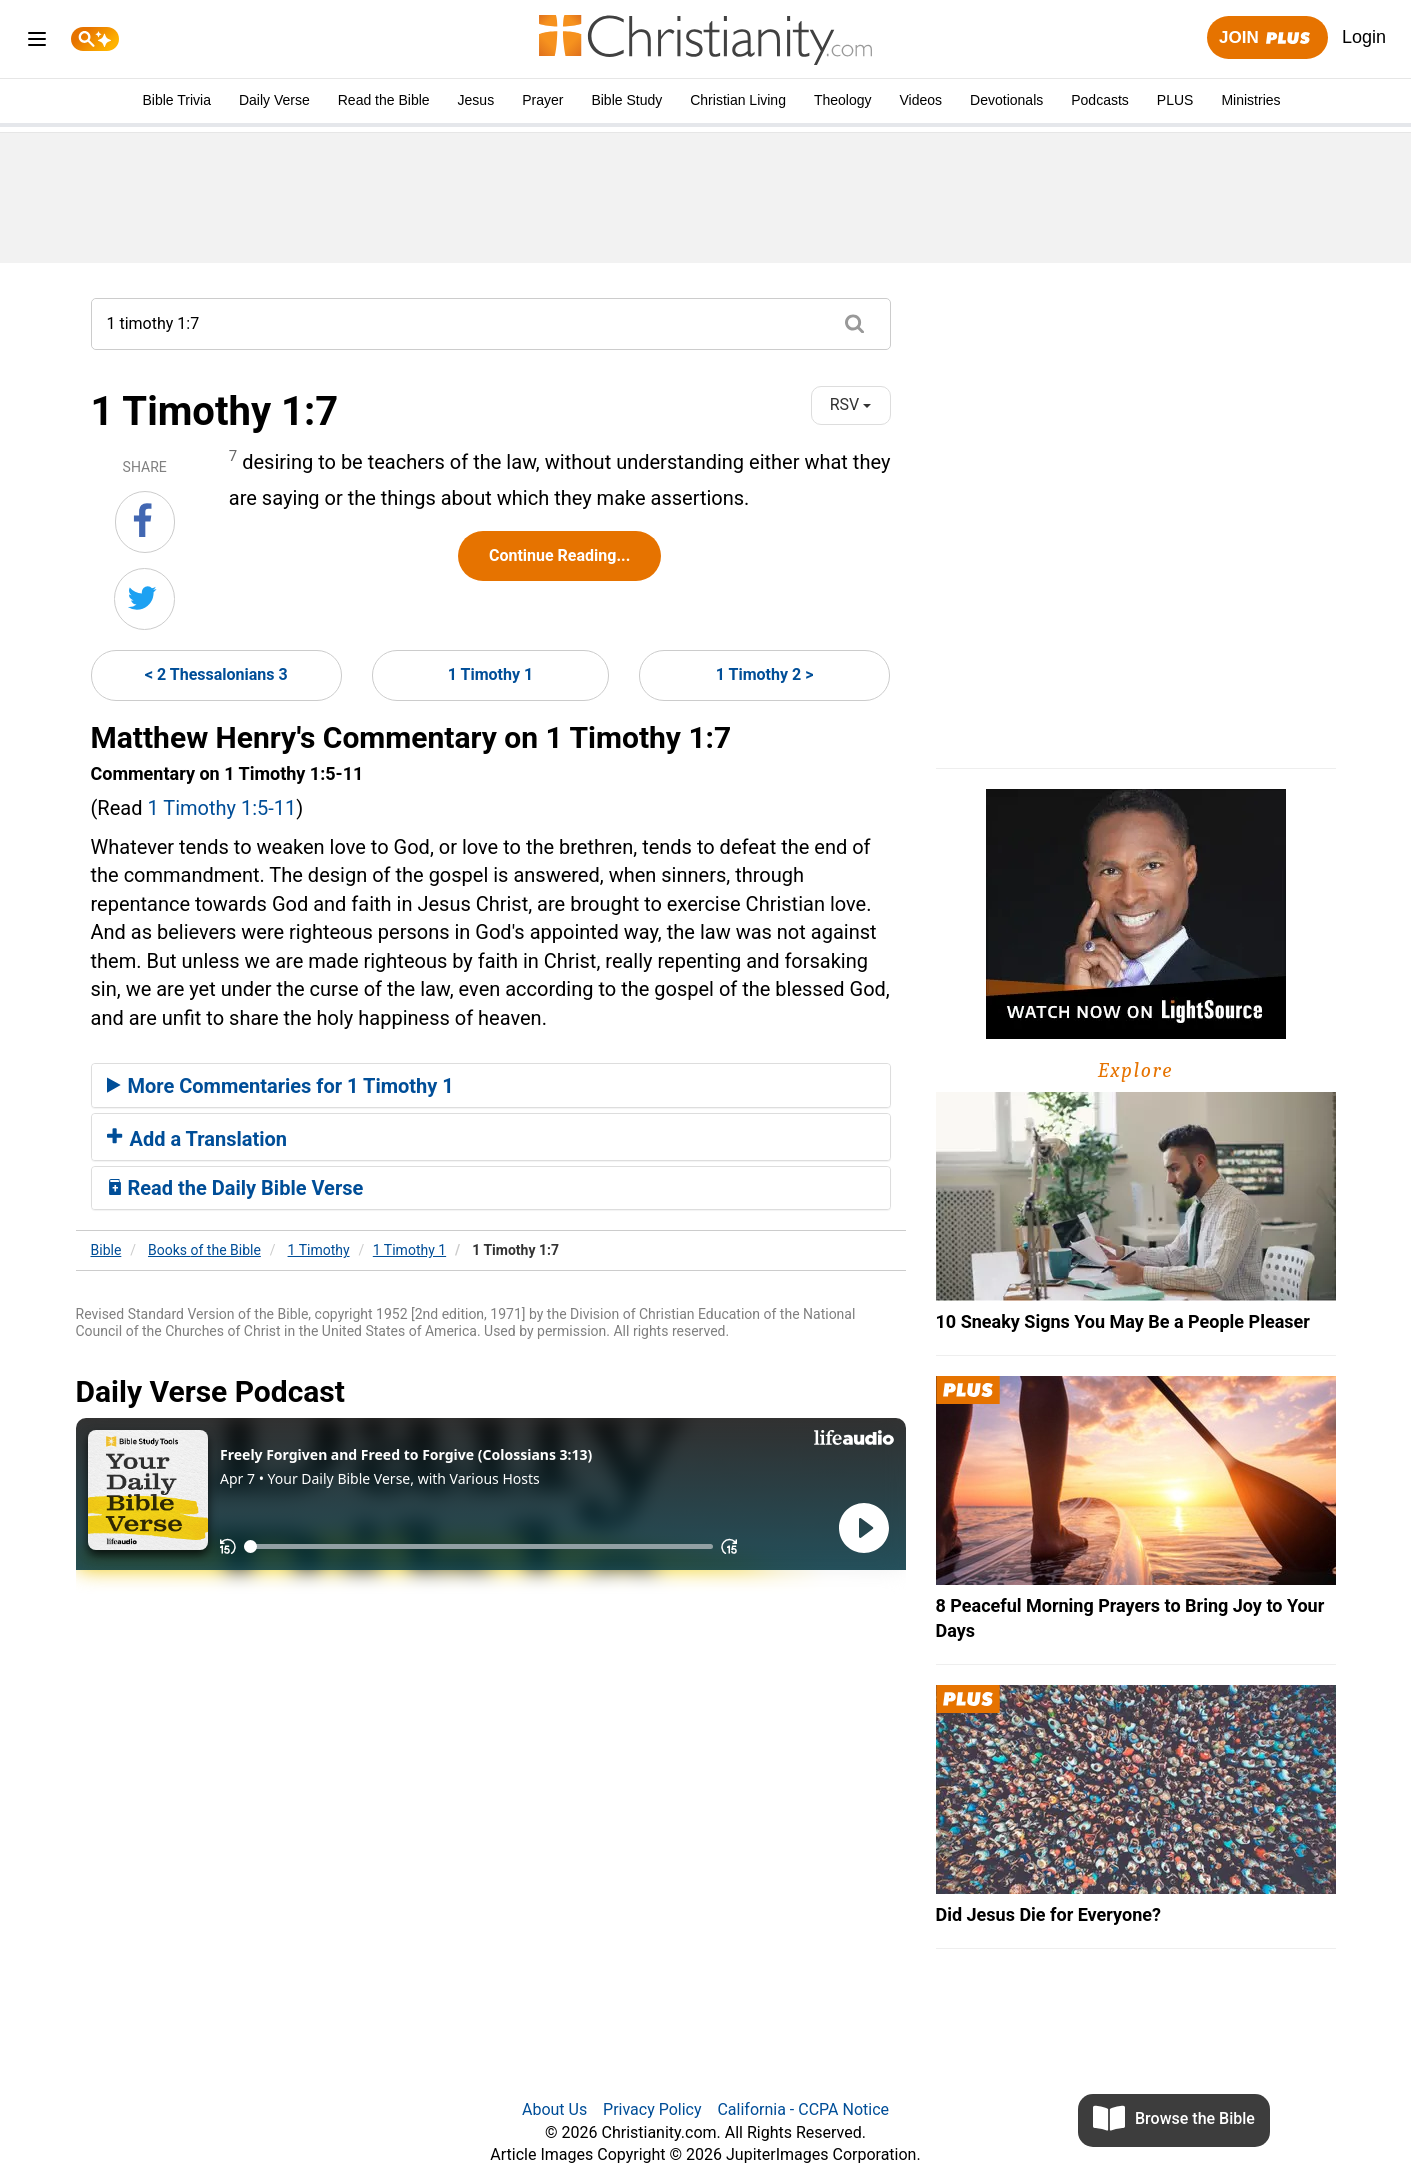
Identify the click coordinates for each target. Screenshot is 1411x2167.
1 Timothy (319, 1250)
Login (1364, 37)
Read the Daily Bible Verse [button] (235, 1188)
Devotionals (1006, 100)
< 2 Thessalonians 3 (216, 674)
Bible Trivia (176, 100)
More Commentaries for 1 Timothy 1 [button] (280, 1086)
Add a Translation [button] (197, 1139)
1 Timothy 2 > (765, 674)
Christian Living (738, 100)
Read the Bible (384, 100)
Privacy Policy (652, 2109)
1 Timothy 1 (490, 674)
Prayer (542, 100)
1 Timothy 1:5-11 (221, 808)
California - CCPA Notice (803, 2109)
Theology (843, 100)
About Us (554, 2109)
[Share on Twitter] (144, 599)
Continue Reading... (559, 555)
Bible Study (626, 100)
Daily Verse (274, 100)
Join (1267, 38)
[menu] (37, 42)
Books (204, 1250)
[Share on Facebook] (145, 522)
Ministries (1250, 100)
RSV (851, 404)
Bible (106, 1250)
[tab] (491, 1086)
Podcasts (1100, 100)
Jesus (476, 100)
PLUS (1175, 100)
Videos (921, 100)
